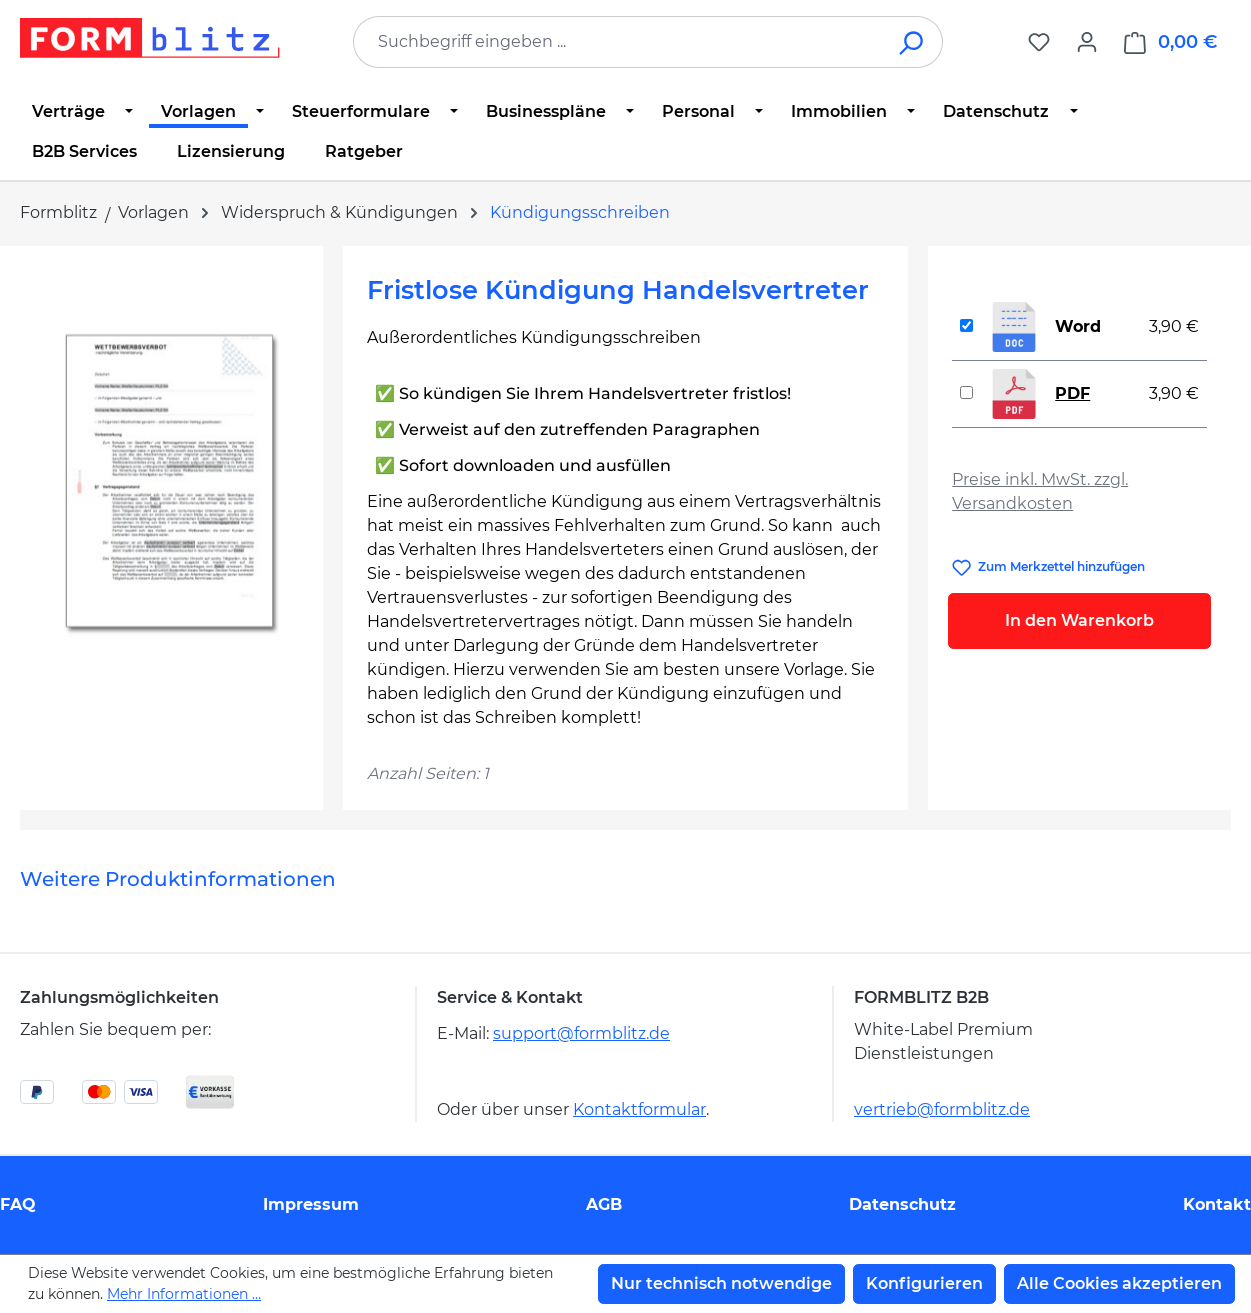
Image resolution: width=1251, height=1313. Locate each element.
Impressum (311, 1204)
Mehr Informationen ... (184, 1294)
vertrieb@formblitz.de (942, 1109)
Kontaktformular (639, 1109)
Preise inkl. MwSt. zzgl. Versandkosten (1040, 491)
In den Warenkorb (1079, 620)
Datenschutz (902, 1204)
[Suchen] (912, 42)
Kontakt (1217, 1204)
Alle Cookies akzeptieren (1119, 1283)
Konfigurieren (924, 1283)
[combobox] (618, 42)
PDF (1072, 393)
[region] (171, 485)
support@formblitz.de (581, 1033)
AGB (604, 1204)
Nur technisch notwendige (721, 1283)
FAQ (18, 1204)
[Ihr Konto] (1087, 42)
